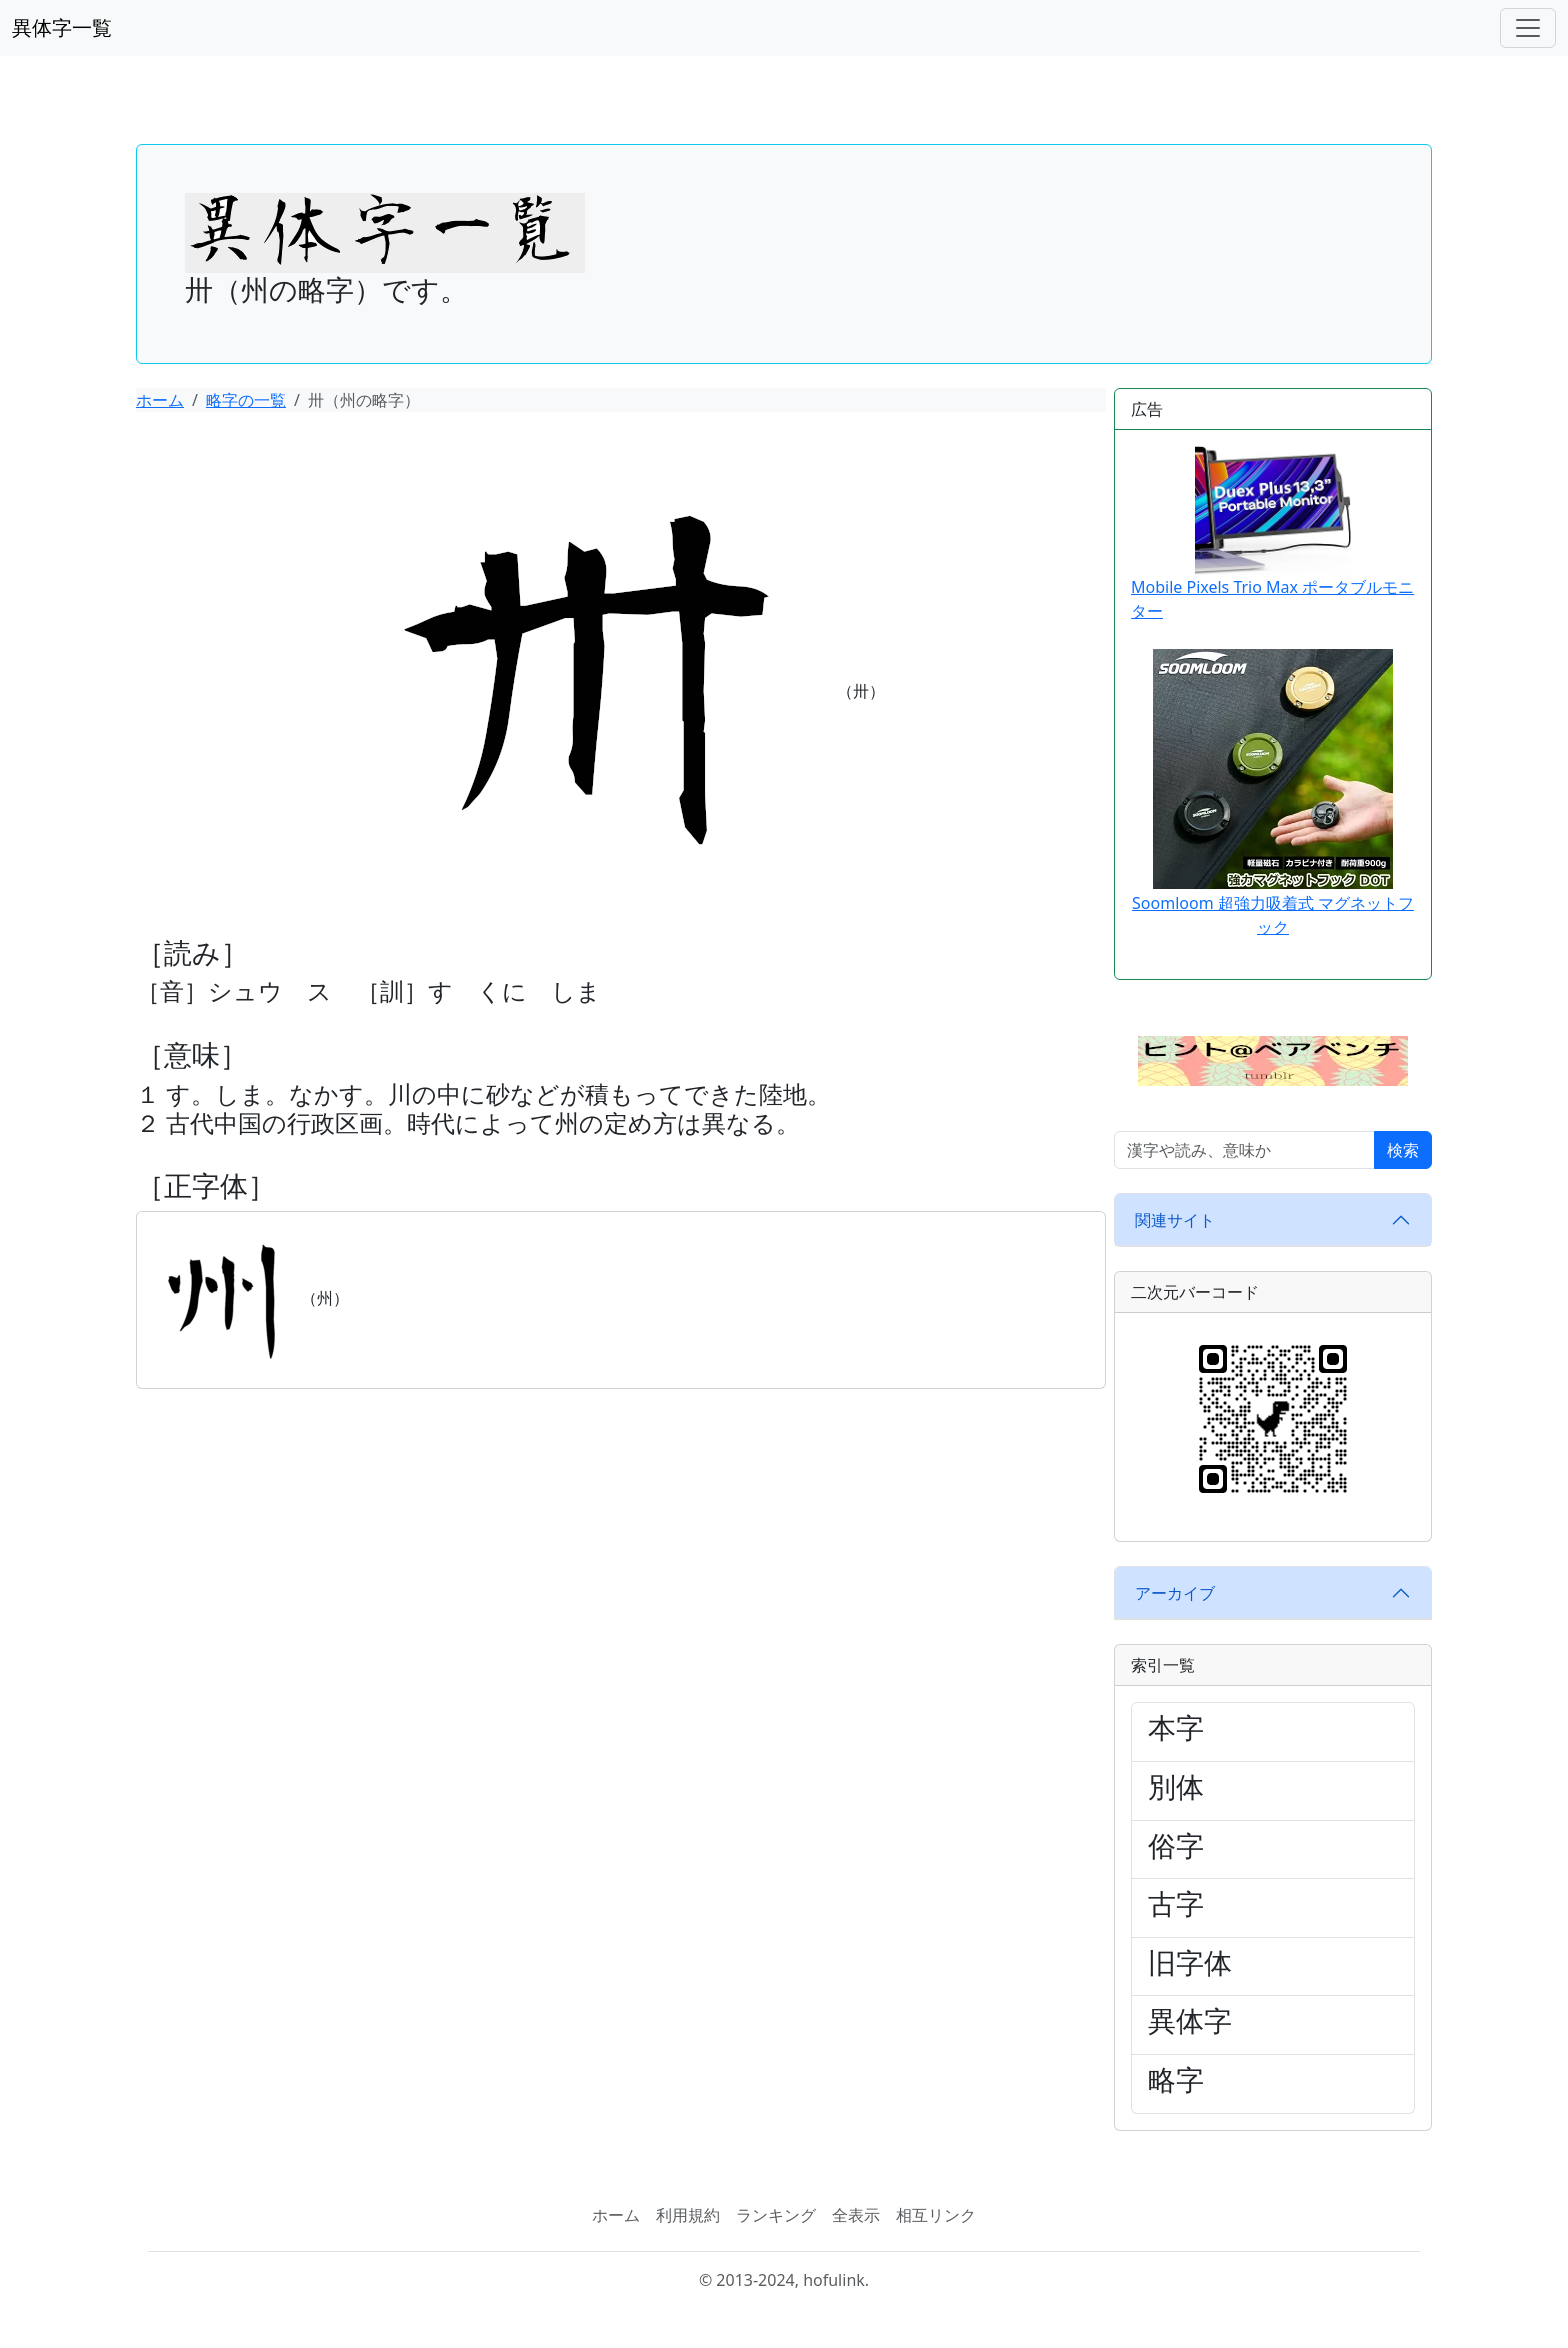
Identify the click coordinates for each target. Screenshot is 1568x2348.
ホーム (160, 400)
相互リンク (936, 2215)
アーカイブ (1175, 1593)
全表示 (856, 2215)
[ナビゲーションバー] (1528, 28)
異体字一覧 (62, 27)
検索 (1403, 1150)
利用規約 (688, 2215)
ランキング (776, 2215)
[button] (1273, 1060)
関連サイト (1175, 1220)
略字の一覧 (246, 400)
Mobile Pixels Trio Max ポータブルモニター (1272, 534)
